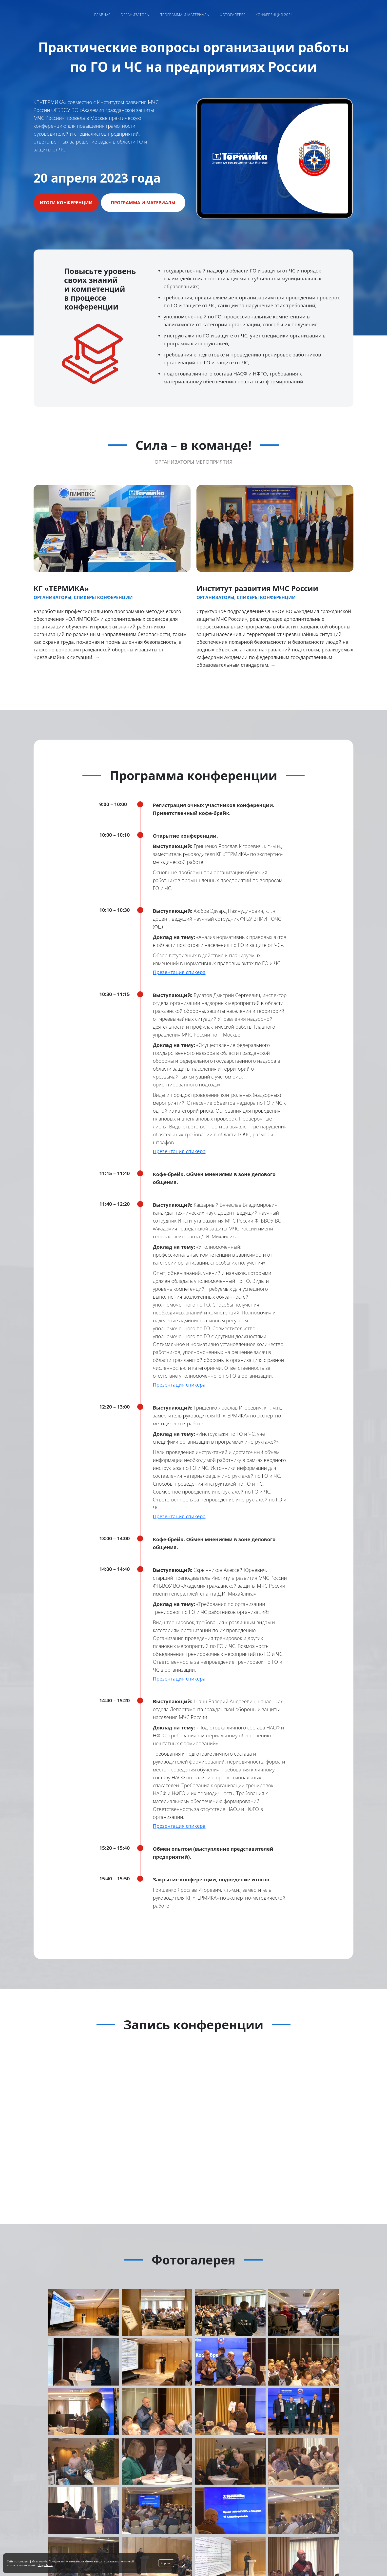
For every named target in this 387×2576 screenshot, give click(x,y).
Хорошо (80, 2563)
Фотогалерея (233, 14)
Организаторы (135, 14)
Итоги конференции (66, 203)
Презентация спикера (179, 982)
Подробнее (14, 2569)
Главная (102, 14)
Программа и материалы (185, 14)
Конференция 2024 (274, 14)
